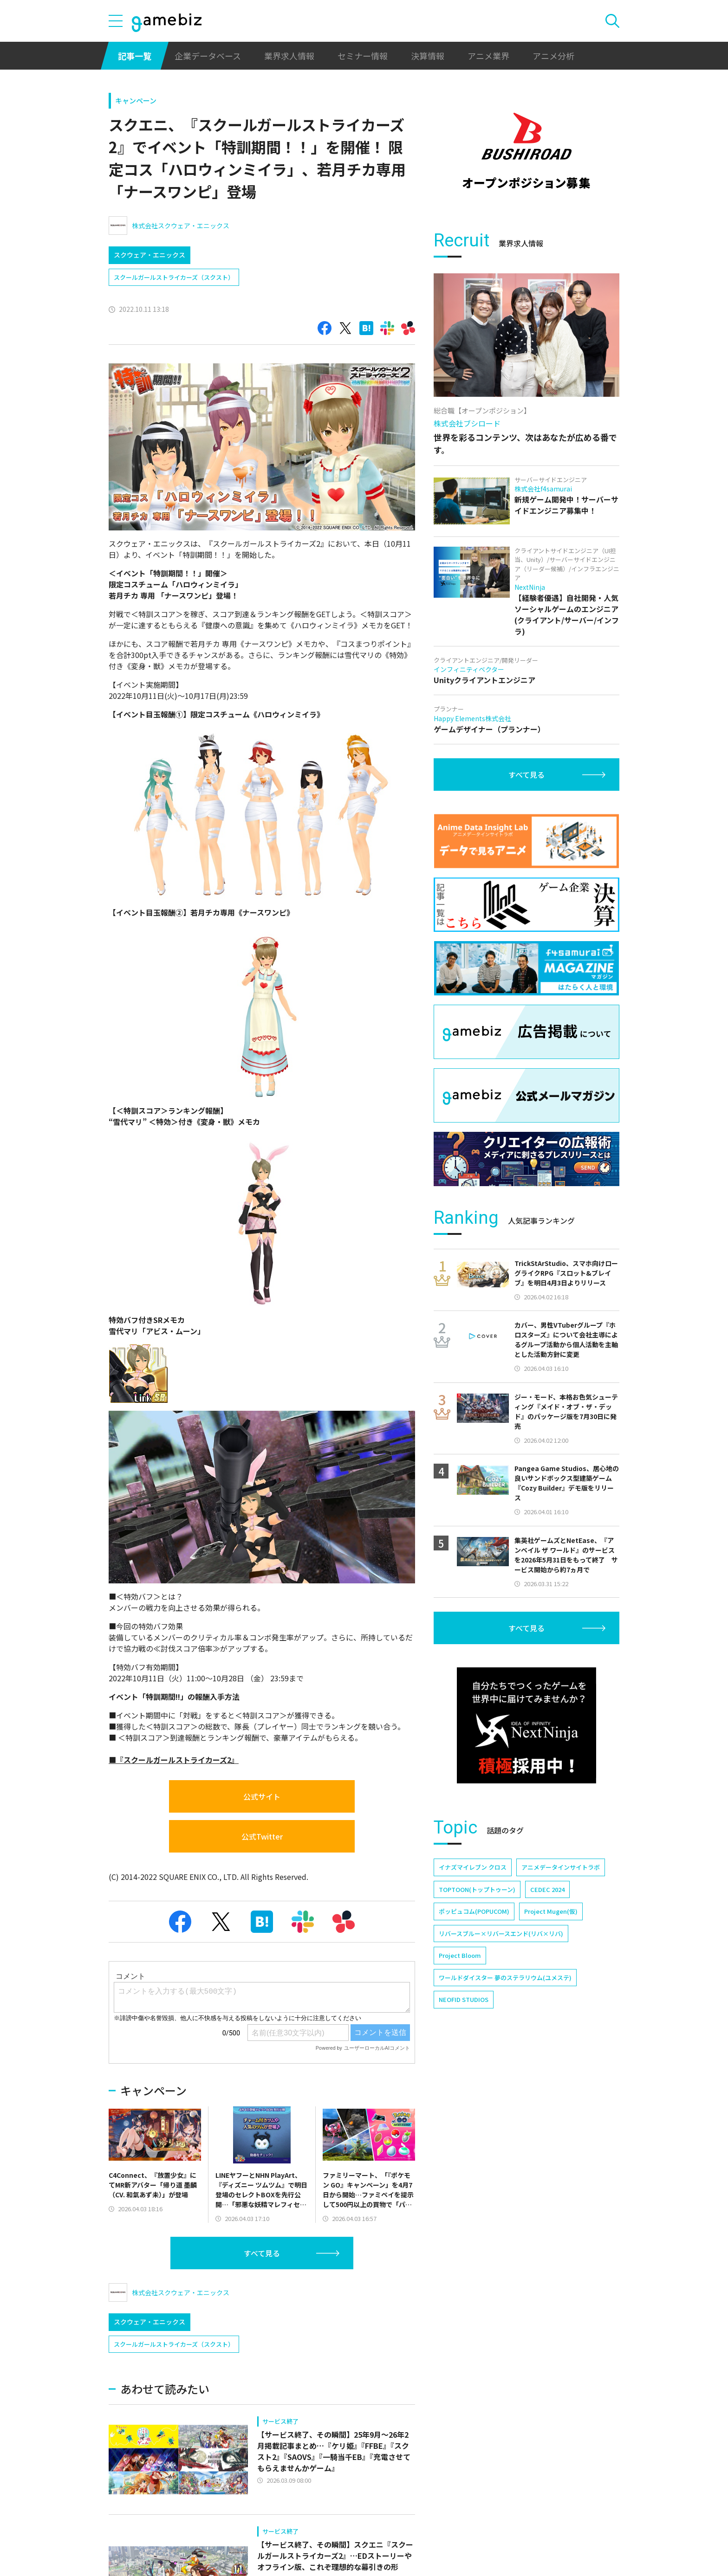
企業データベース (208, 56)
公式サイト (261, 1796)
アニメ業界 (488, 56)
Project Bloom (460, 1955)
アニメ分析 (553, 56)
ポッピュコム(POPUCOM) (474, 1911)
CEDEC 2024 (547, 1889)
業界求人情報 (289, 56)
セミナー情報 (363, 56)
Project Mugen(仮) (551, 1911)
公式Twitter (262, 1836)
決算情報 (427, 56)
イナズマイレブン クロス (473, 1867)
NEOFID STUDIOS (463, 1999)
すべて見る (262, 2253)
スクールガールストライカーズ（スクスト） (174, 277)
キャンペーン (135, 100)
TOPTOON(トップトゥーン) (477, 1889)
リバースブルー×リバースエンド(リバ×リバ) (501, 1933)
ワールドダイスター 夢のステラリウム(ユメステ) (505, 1977)
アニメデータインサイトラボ (560, 1867)
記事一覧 (134, 56)
